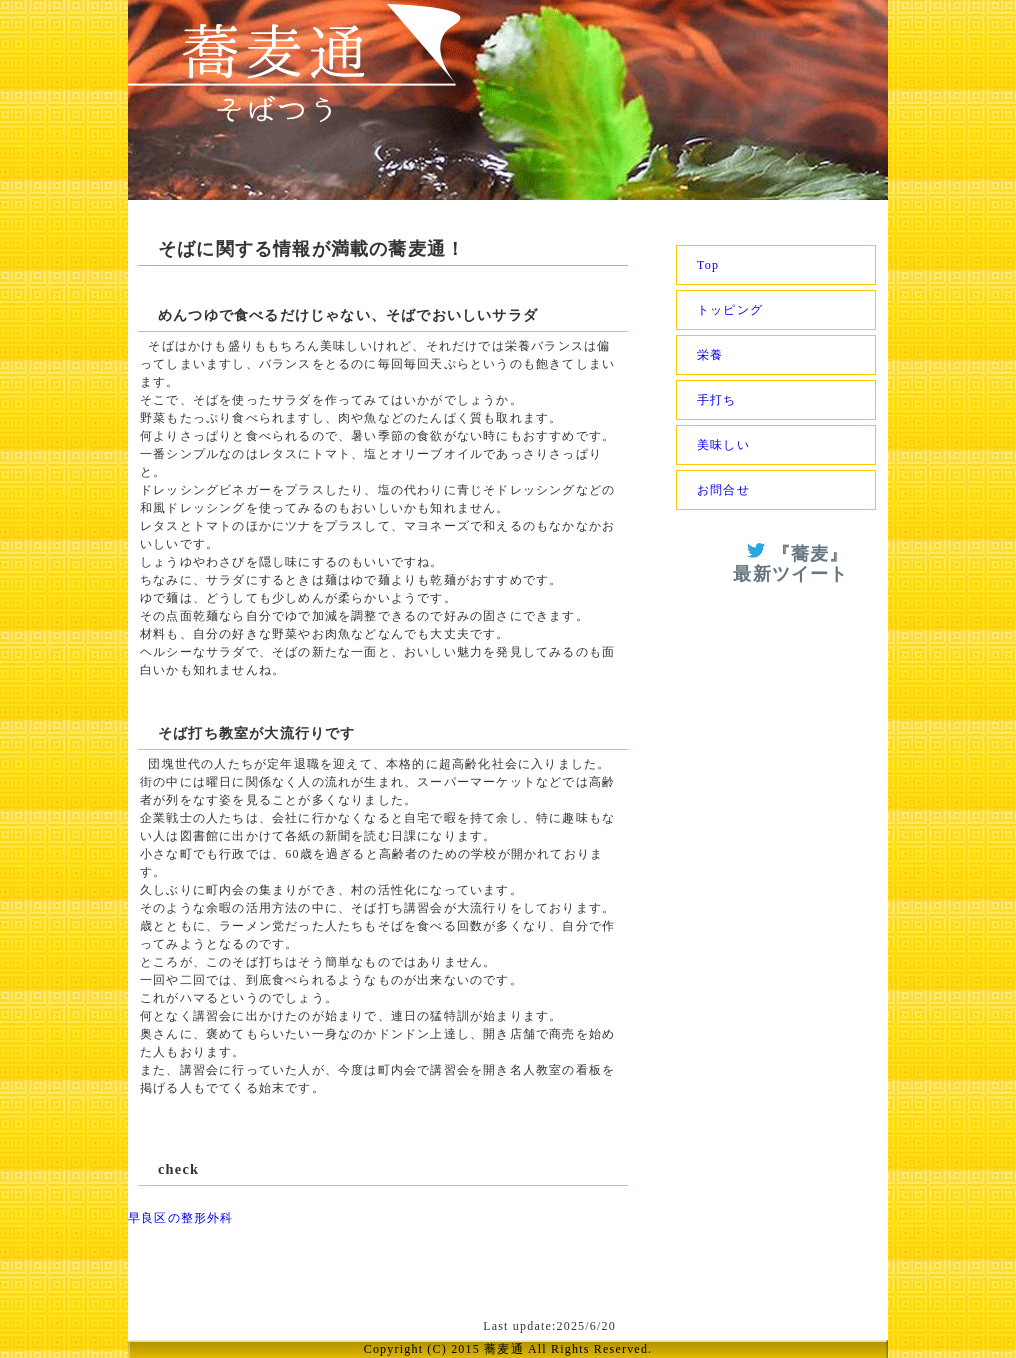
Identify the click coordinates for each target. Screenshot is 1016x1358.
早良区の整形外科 (181, 1218)
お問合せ (723, 490)
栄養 (710, 355)
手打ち (717, 400)
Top (708, 265)
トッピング (730, 310)
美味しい (723, 445)
